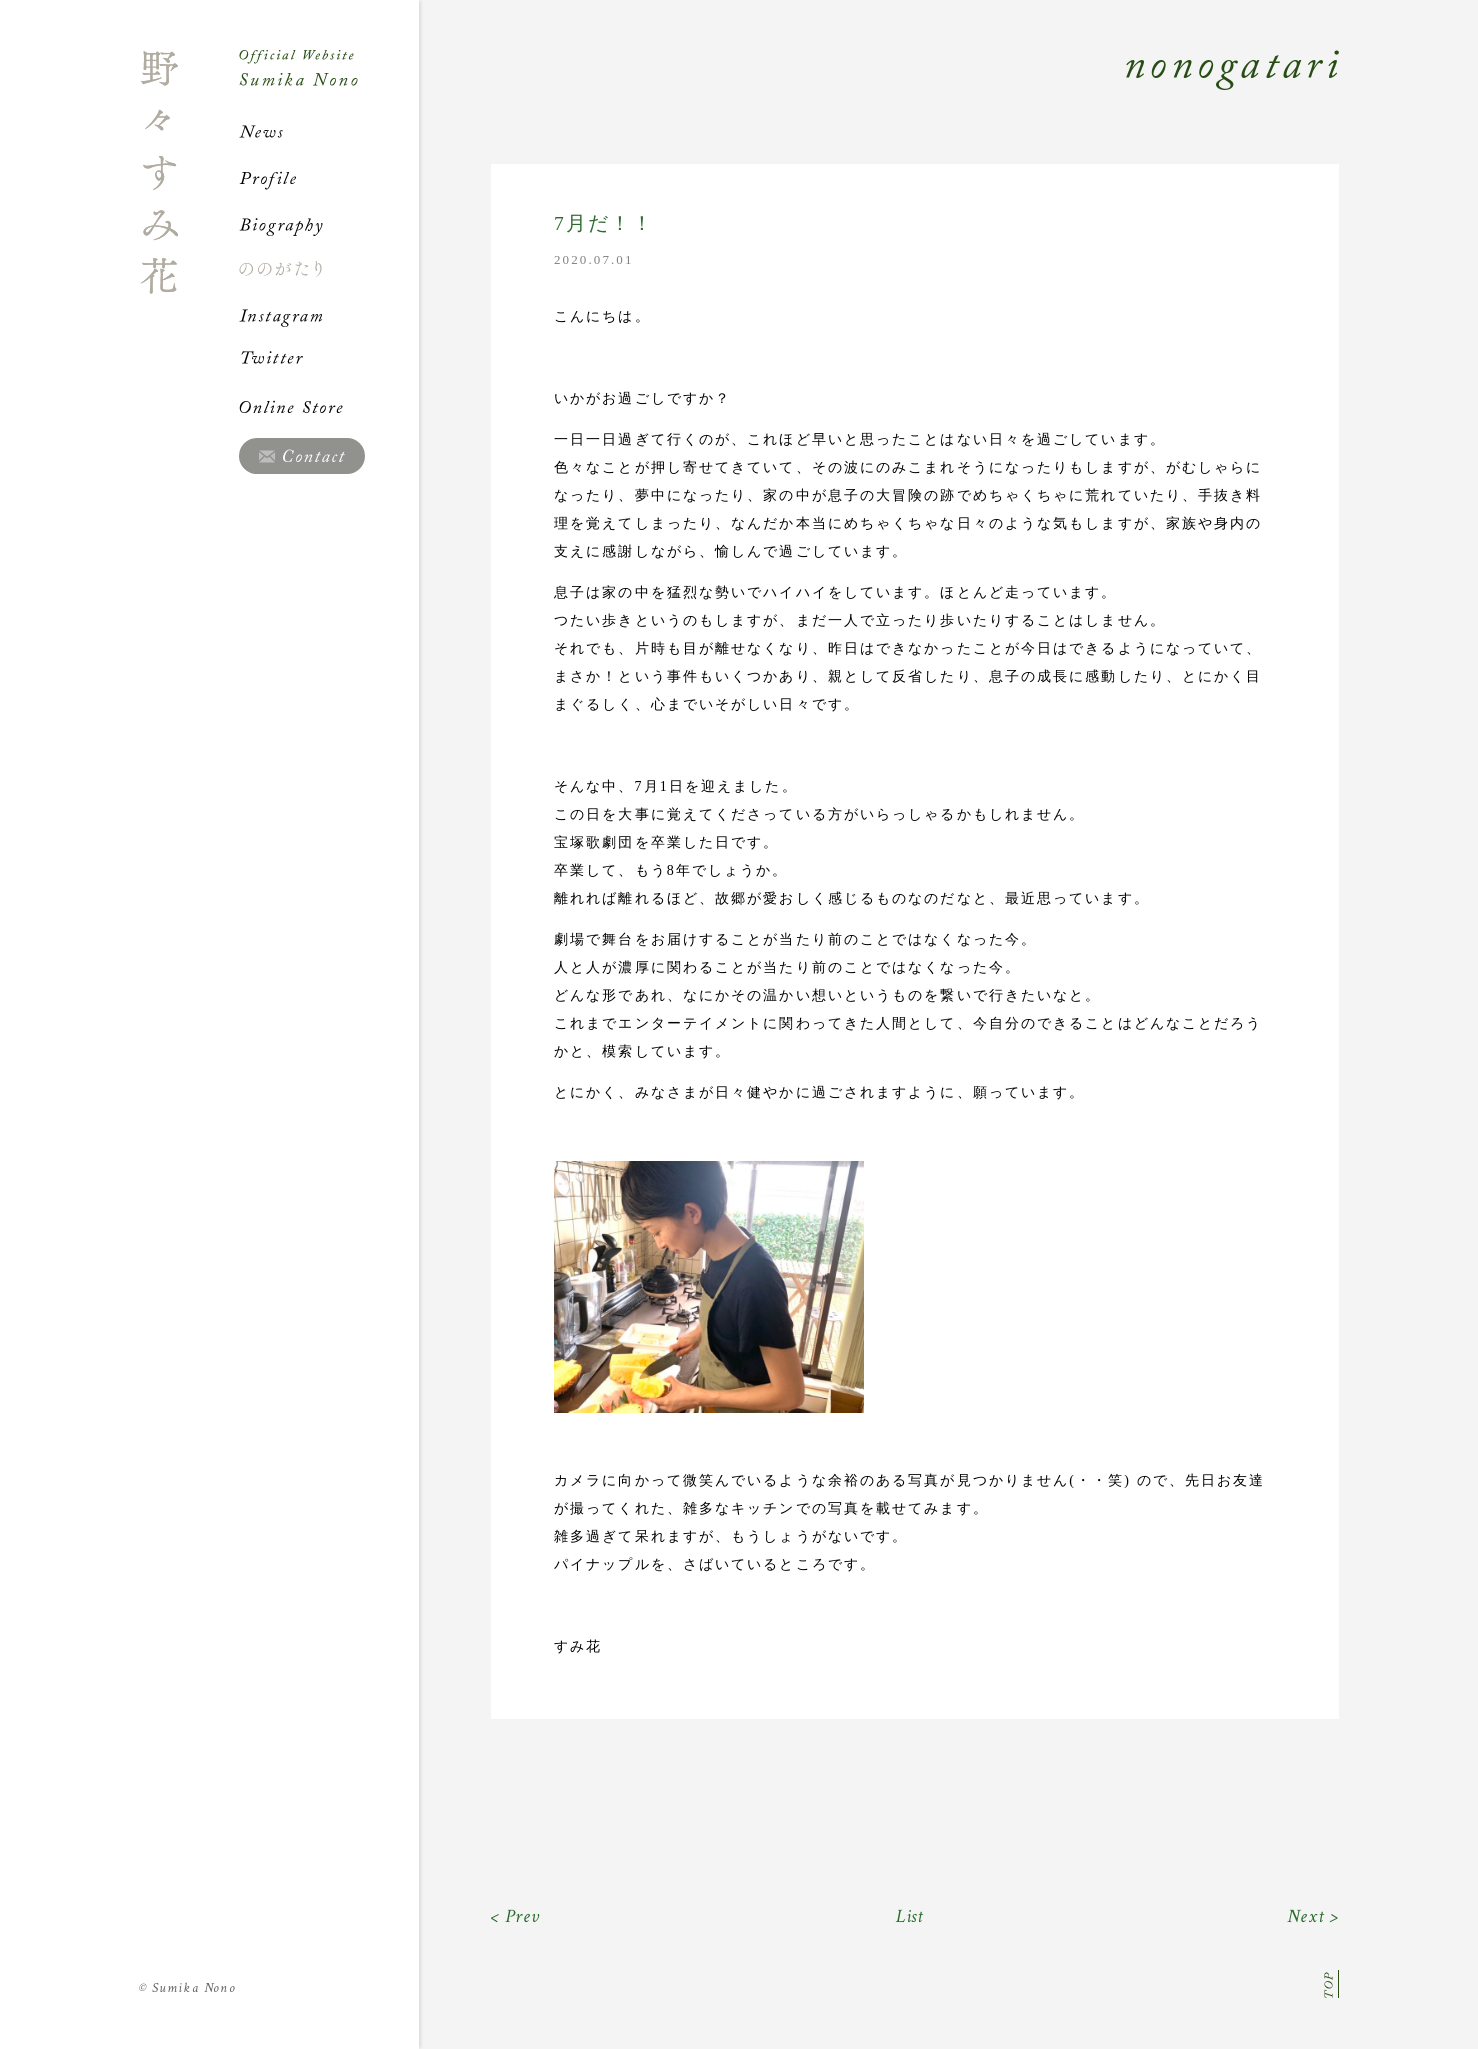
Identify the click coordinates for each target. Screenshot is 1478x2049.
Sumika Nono (187, 1988)
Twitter (329, 361)
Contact (302, 456)
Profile (329, 178)
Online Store (329, 407)
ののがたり (329, 269)
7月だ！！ (604, 223)
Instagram (329, 315)
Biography (329, 224)
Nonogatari (879, 92)
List (910, 1916)
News (329, 132)
